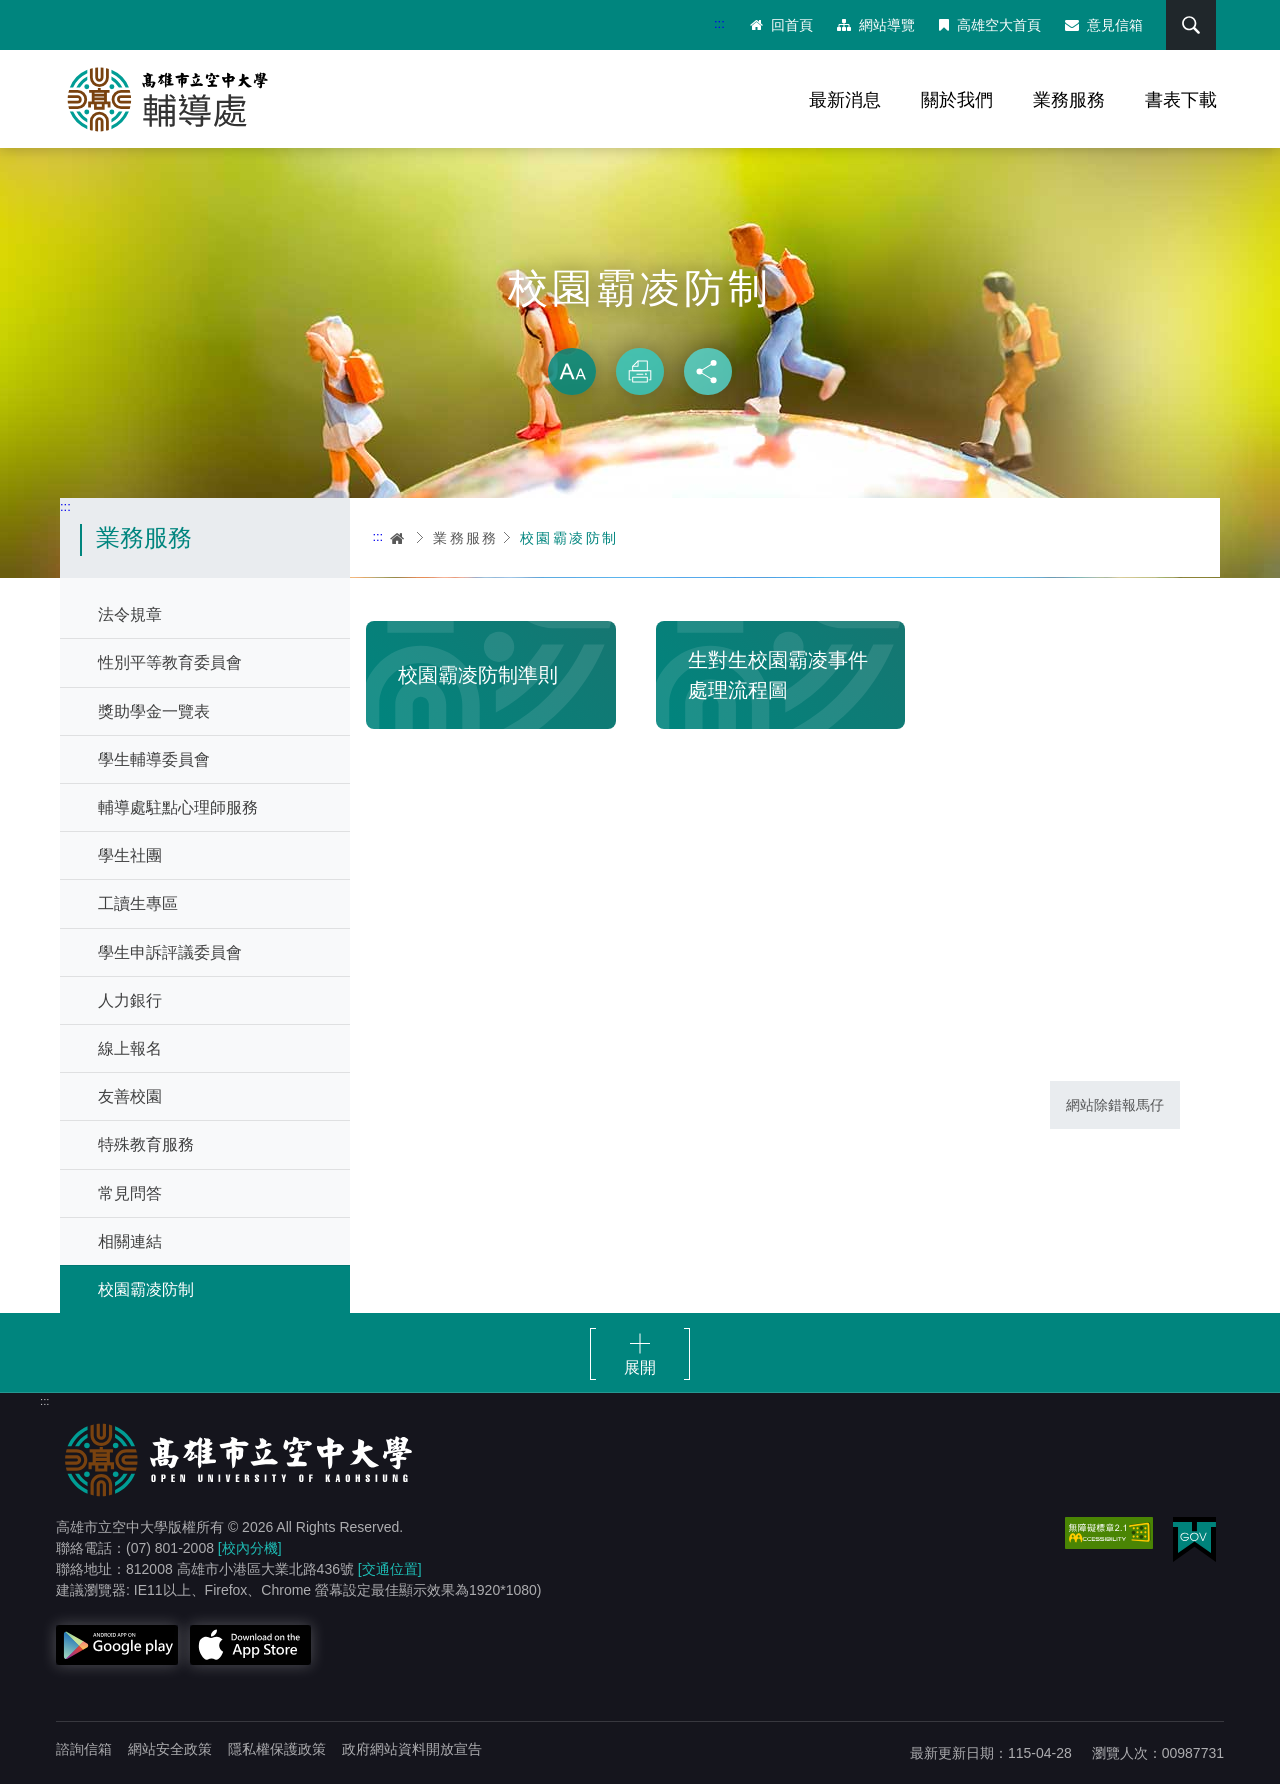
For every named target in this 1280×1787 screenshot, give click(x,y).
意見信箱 (1103, 25)
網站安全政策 (170, 1752)
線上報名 (130, 1050)
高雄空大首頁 (989, 25)
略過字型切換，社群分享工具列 (640, 330)
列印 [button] (640, 374)
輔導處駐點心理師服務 (178, 810)
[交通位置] (390, 1572)
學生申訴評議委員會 (170, 954)
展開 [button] (640, 1370)
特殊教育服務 (146, 1147)
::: (718, 23)
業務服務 (1069, 100)
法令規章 (130, 617)
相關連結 (130, 1243)
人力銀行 (130, 1002)
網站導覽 (875, 25)
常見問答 (130, 1195)
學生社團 (130, 858)
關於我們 (957, 100)
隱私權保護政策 (277, 1752)
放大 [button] (572, 374)
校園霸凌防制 (146, 1291)
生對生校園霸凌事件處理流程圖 (778, 677)
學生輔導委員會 (154, 761)
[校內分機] (250, 1551)
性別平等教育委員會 (170, 665)
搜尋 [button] (1189, 25)
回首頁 (780, 25)
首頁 (398, 540)
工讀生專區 (138, 906)
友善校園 (130, 1099)
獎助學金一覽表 (154, 713)
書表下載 (1181, 100)
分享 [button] (708, 374)
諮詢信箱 (84, 1752)
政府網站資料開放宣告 (412, 1752)
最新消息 (845, 100)
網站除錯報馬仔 (1115, 1107)
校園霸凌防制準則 (478, 677)
